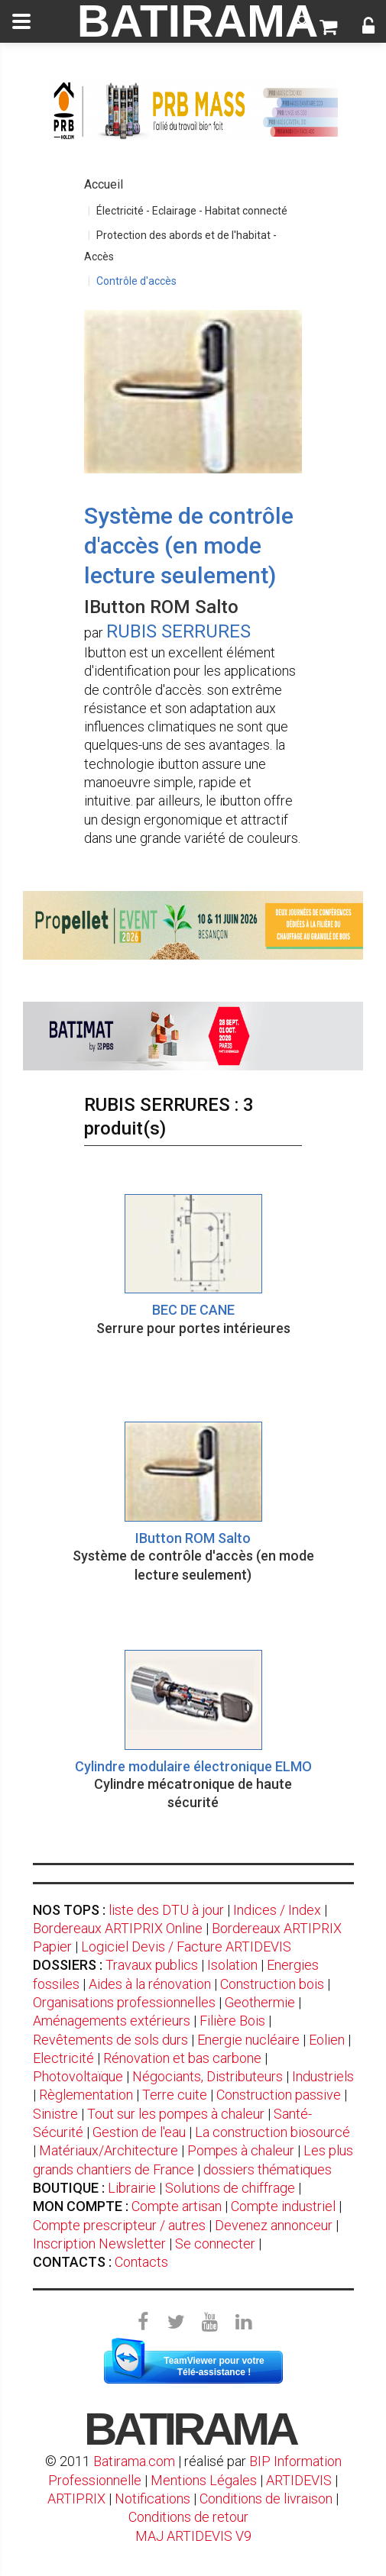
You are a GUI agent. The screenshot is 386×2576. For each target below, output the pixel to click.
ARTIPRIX (76, 2498)
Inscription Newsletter (99, 2243)
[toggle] (21, 21)
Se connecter (215, 2243)
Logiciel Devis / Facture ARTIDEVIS (186, 1946)
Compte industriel (283, 2206)
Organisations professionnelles (124, 2002)
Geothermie (260, 2002)
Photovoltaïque (78, 2076)
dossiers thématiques (267, 2169)
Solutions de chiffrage (230, 2188)
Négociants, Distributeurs (207, 2076)
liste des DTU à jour (166, 1910)
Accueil (103, 184)
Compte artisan (176, 2206)
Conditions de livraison (265, 2498)
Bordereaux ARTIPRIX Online (118, 1928)
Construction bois (272, 1984)
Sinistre (55, 2114)
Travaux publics (151, 1965)
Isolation (232, 1965)
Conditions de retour (188, 2517)
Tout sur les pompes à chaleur (175, 2114)
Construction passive (278, 2095)
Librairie (132, 2188)
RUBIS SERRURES (178, 631)
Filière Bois (232, 2021)
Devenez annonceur (273, 2225)
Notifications (154, 2498)
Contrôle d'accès (136, 281)
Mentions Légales (204, 2480)
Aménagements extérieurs (111, 2021)
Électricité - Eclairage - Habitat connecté (191, 211)
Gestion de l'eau (139, 2132)
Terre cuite (174, 2095)
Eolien (327, 2040)
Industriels (323, 2076)
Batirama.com (134, 2461)
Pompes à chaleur (240, 2150)
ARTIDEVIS (299, 2480)
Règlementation (86, 2095)
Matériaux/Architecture (108, 2150)
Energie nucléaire (248, 2040)
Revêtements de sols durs (110, 2040)
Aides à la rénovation (150, 1984)
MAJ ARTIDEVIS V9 (193, 2536)
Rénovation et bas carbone (182, 2058)
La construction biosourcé (272, 2132)
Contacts (141, 2262)
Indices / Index (277, 1910)
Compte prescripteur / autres (119, 2225)
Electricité (63, 2058)
